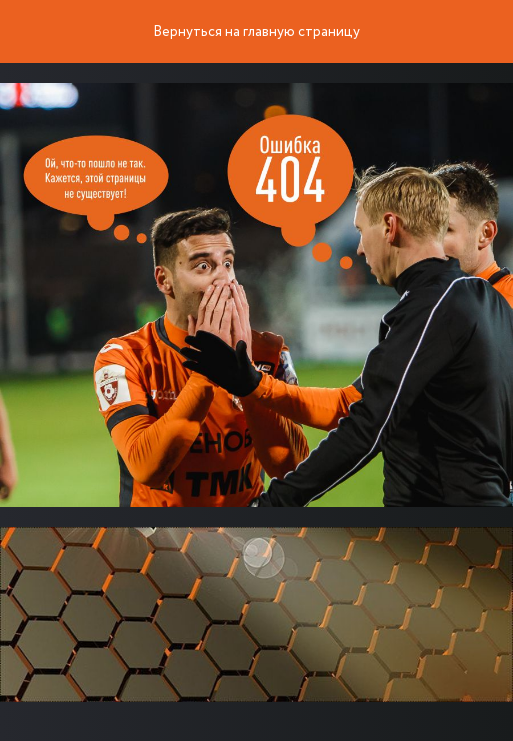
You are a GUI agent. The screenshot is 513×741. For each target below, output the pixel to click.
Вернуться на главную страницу (256, 32)
